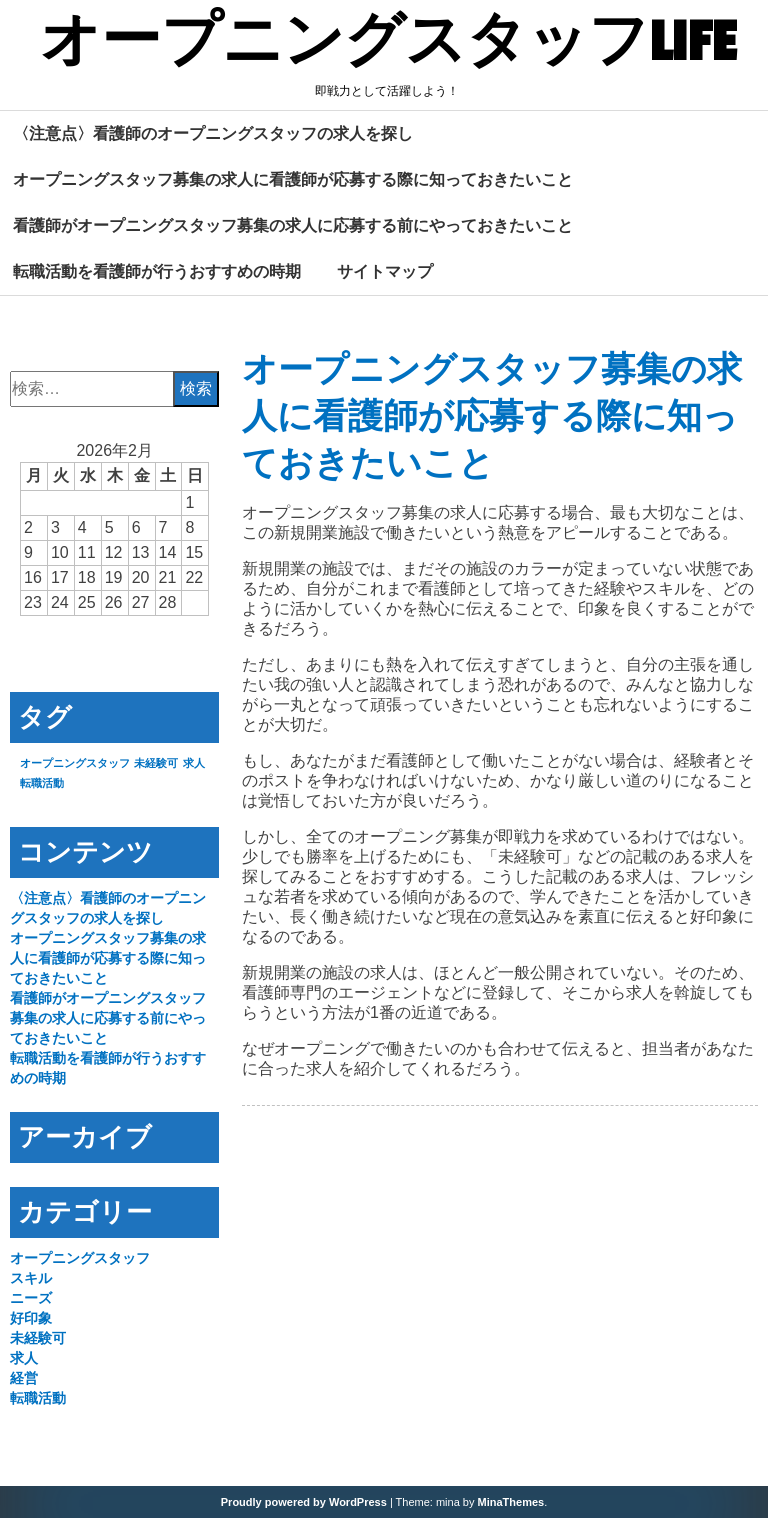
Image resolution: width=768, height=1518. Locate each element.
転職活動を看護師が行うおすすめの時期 (157, 271)
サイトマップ (385, 271)
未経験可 (38, 1338)
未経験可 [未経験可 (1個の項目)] (156, 763)
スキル (31, 1278)
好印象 (31, 1318)
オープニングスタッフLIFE (388, 43)
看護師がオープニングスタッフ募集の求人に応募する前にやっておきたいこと (293, 225)
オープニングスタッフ (80, 1258)
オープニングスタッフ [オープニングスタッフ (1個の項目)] (75, 763)
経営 (24, 1378)
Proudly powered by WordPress (304, 1502)
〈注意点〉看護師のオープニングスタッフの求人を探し (213, 133)
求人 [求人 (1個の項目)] (194, 763)
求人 (24, 1358)
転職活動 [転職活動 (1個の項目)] (42, 783)
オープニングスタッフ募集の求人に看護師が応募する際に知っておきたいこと (293, 179)
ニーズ (31, 1298)
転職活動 (38, 1398)
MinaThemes (511, 1502)
